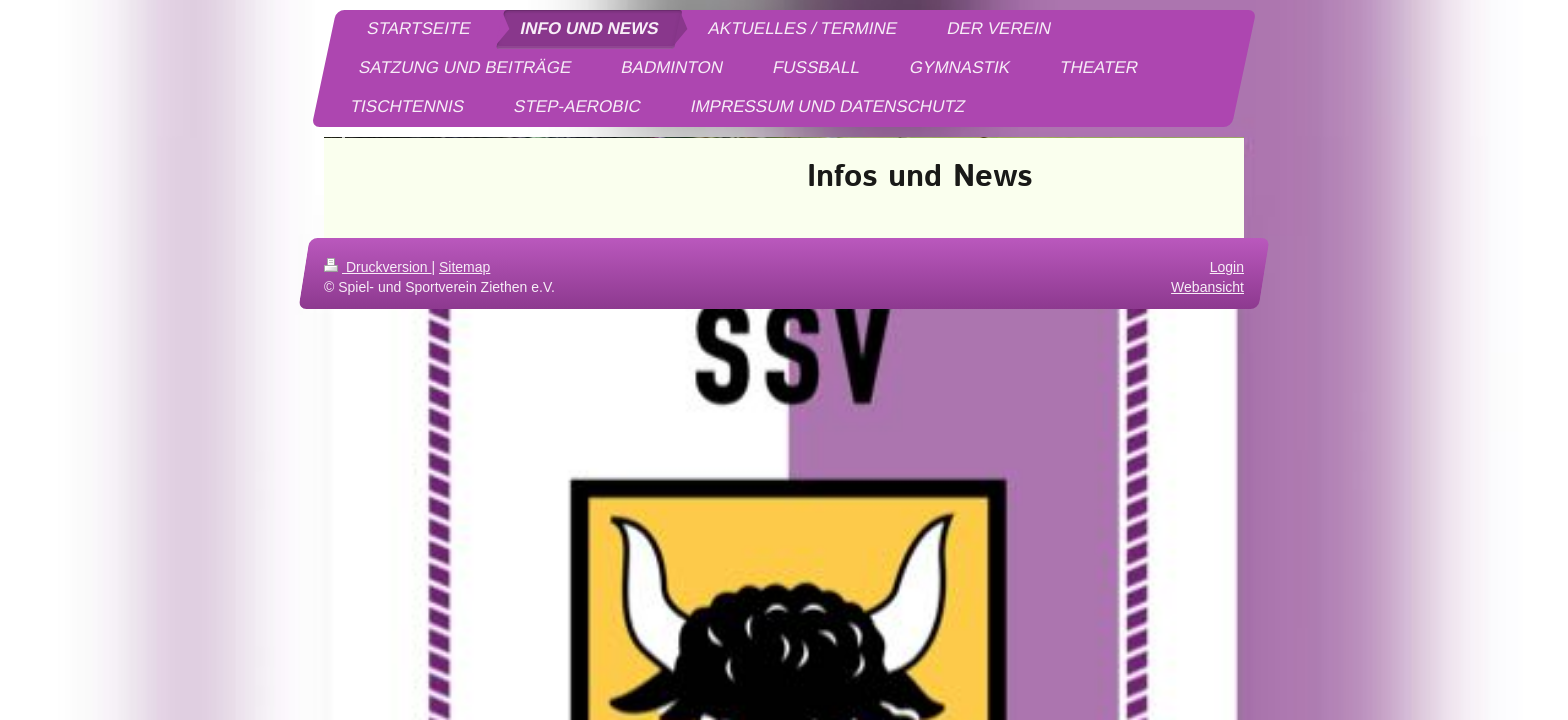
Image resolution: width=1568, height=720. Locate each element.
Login (1227, 267)
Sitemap (464, 267)
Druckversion (377, 267)
